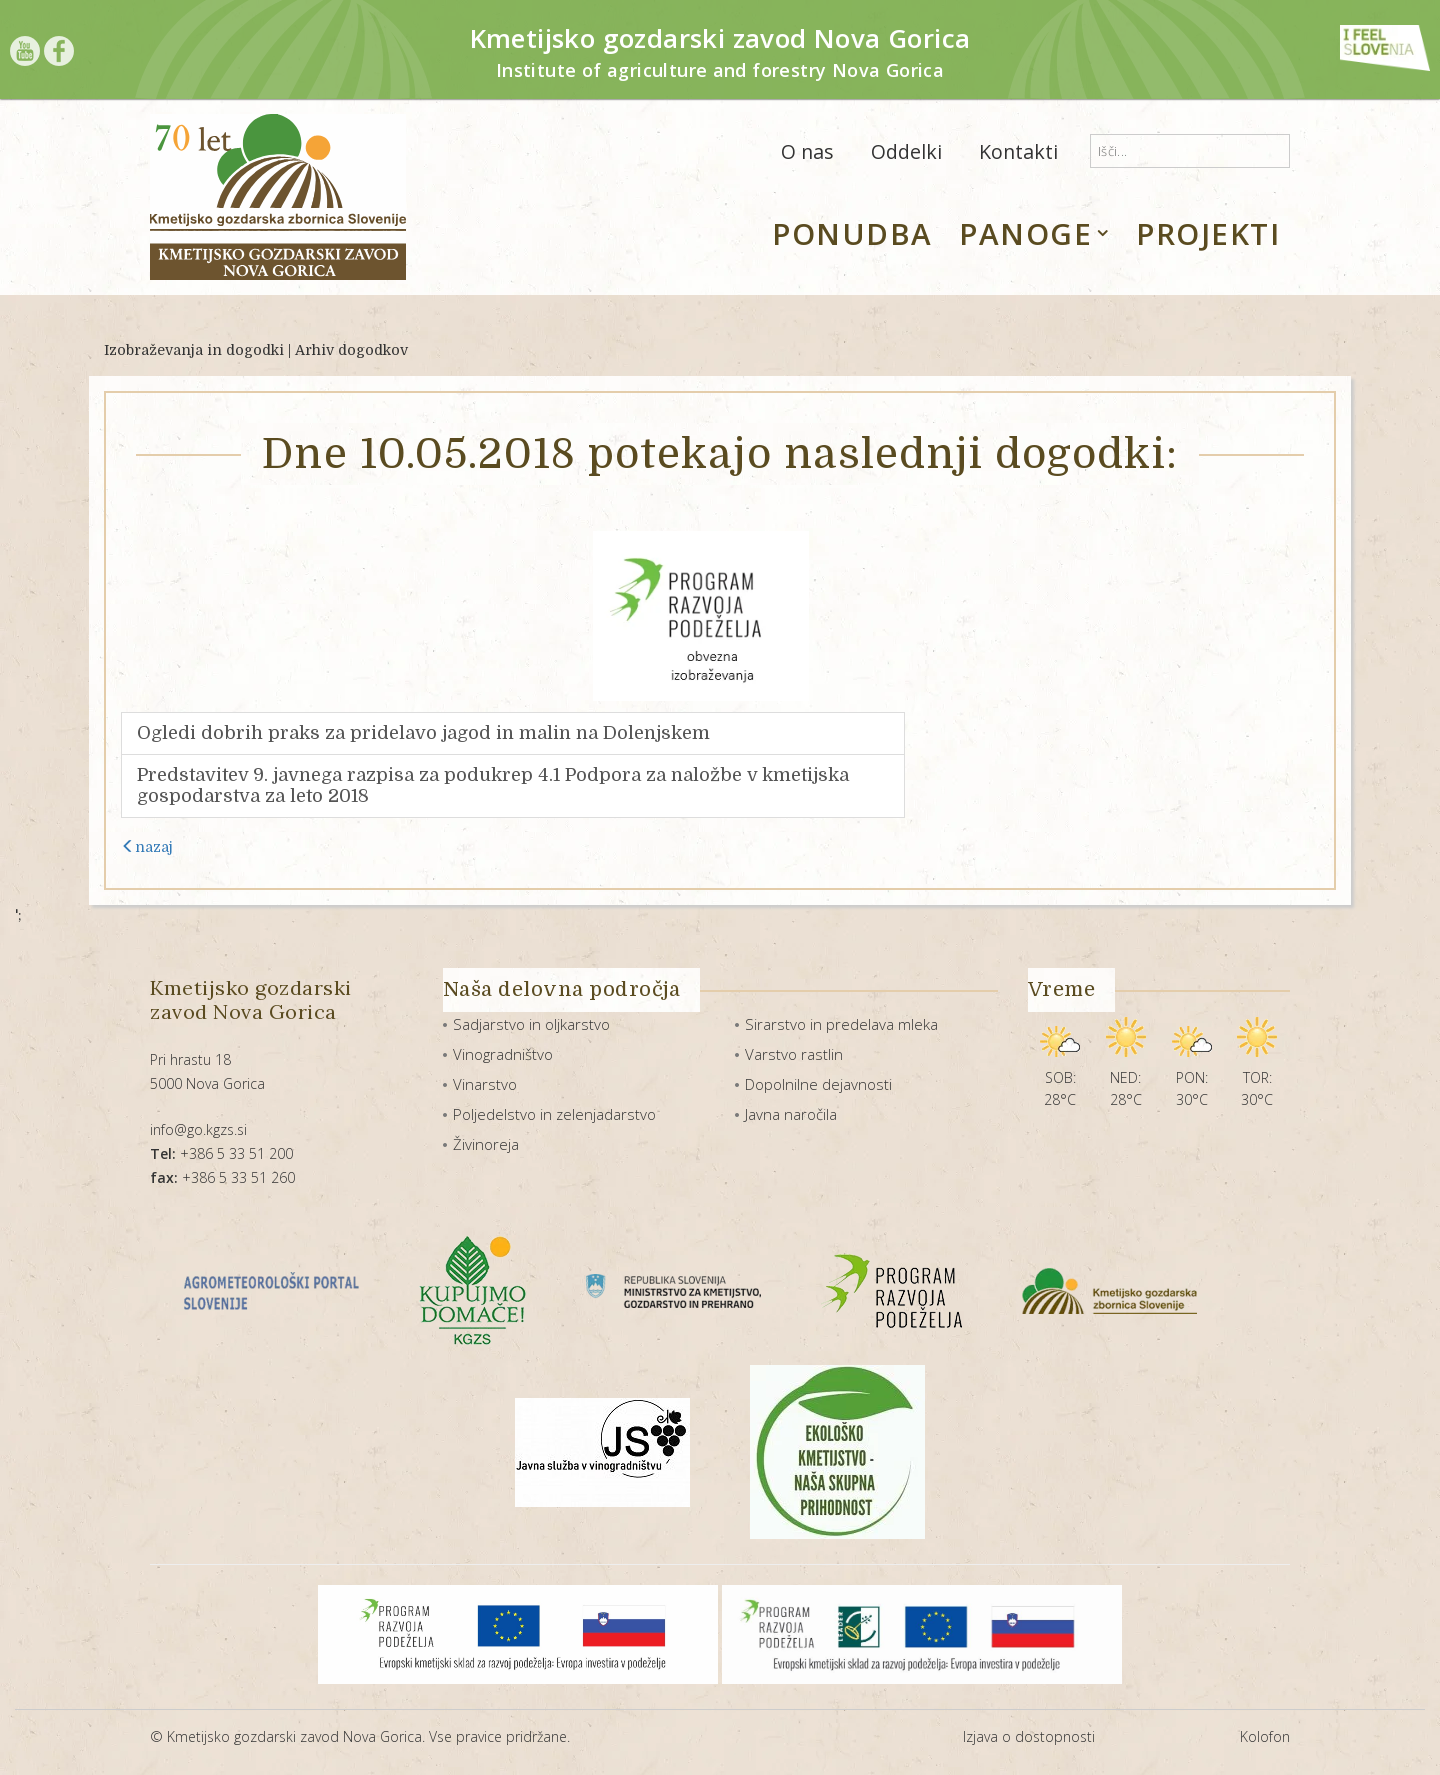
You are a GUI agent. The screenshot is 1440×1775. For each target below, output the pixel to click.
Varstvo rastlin (794, 1054)
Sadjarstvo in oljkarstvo (531, 1024)
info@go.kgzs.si (198, 1129)
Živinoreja (486, 1144)
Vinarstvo (485, 1084)
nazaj (147, 847)
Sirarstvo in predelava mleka (841, 1024)
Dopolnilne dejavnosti (818, 1084)
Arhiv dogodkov (351, 350)
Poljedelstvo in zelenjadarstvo (554, 1114)
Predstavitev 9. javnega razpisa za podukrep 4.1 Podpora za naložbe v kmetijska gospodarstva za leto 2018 (493, 785)
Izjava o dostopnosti (1029, 1736)
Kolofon (1265, 1736)
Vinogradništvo (503, 1054)
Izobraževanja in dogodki (194, 350)
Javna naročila (791, 1114)
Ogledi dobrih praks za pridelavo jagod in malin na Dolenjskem (423, 733)
